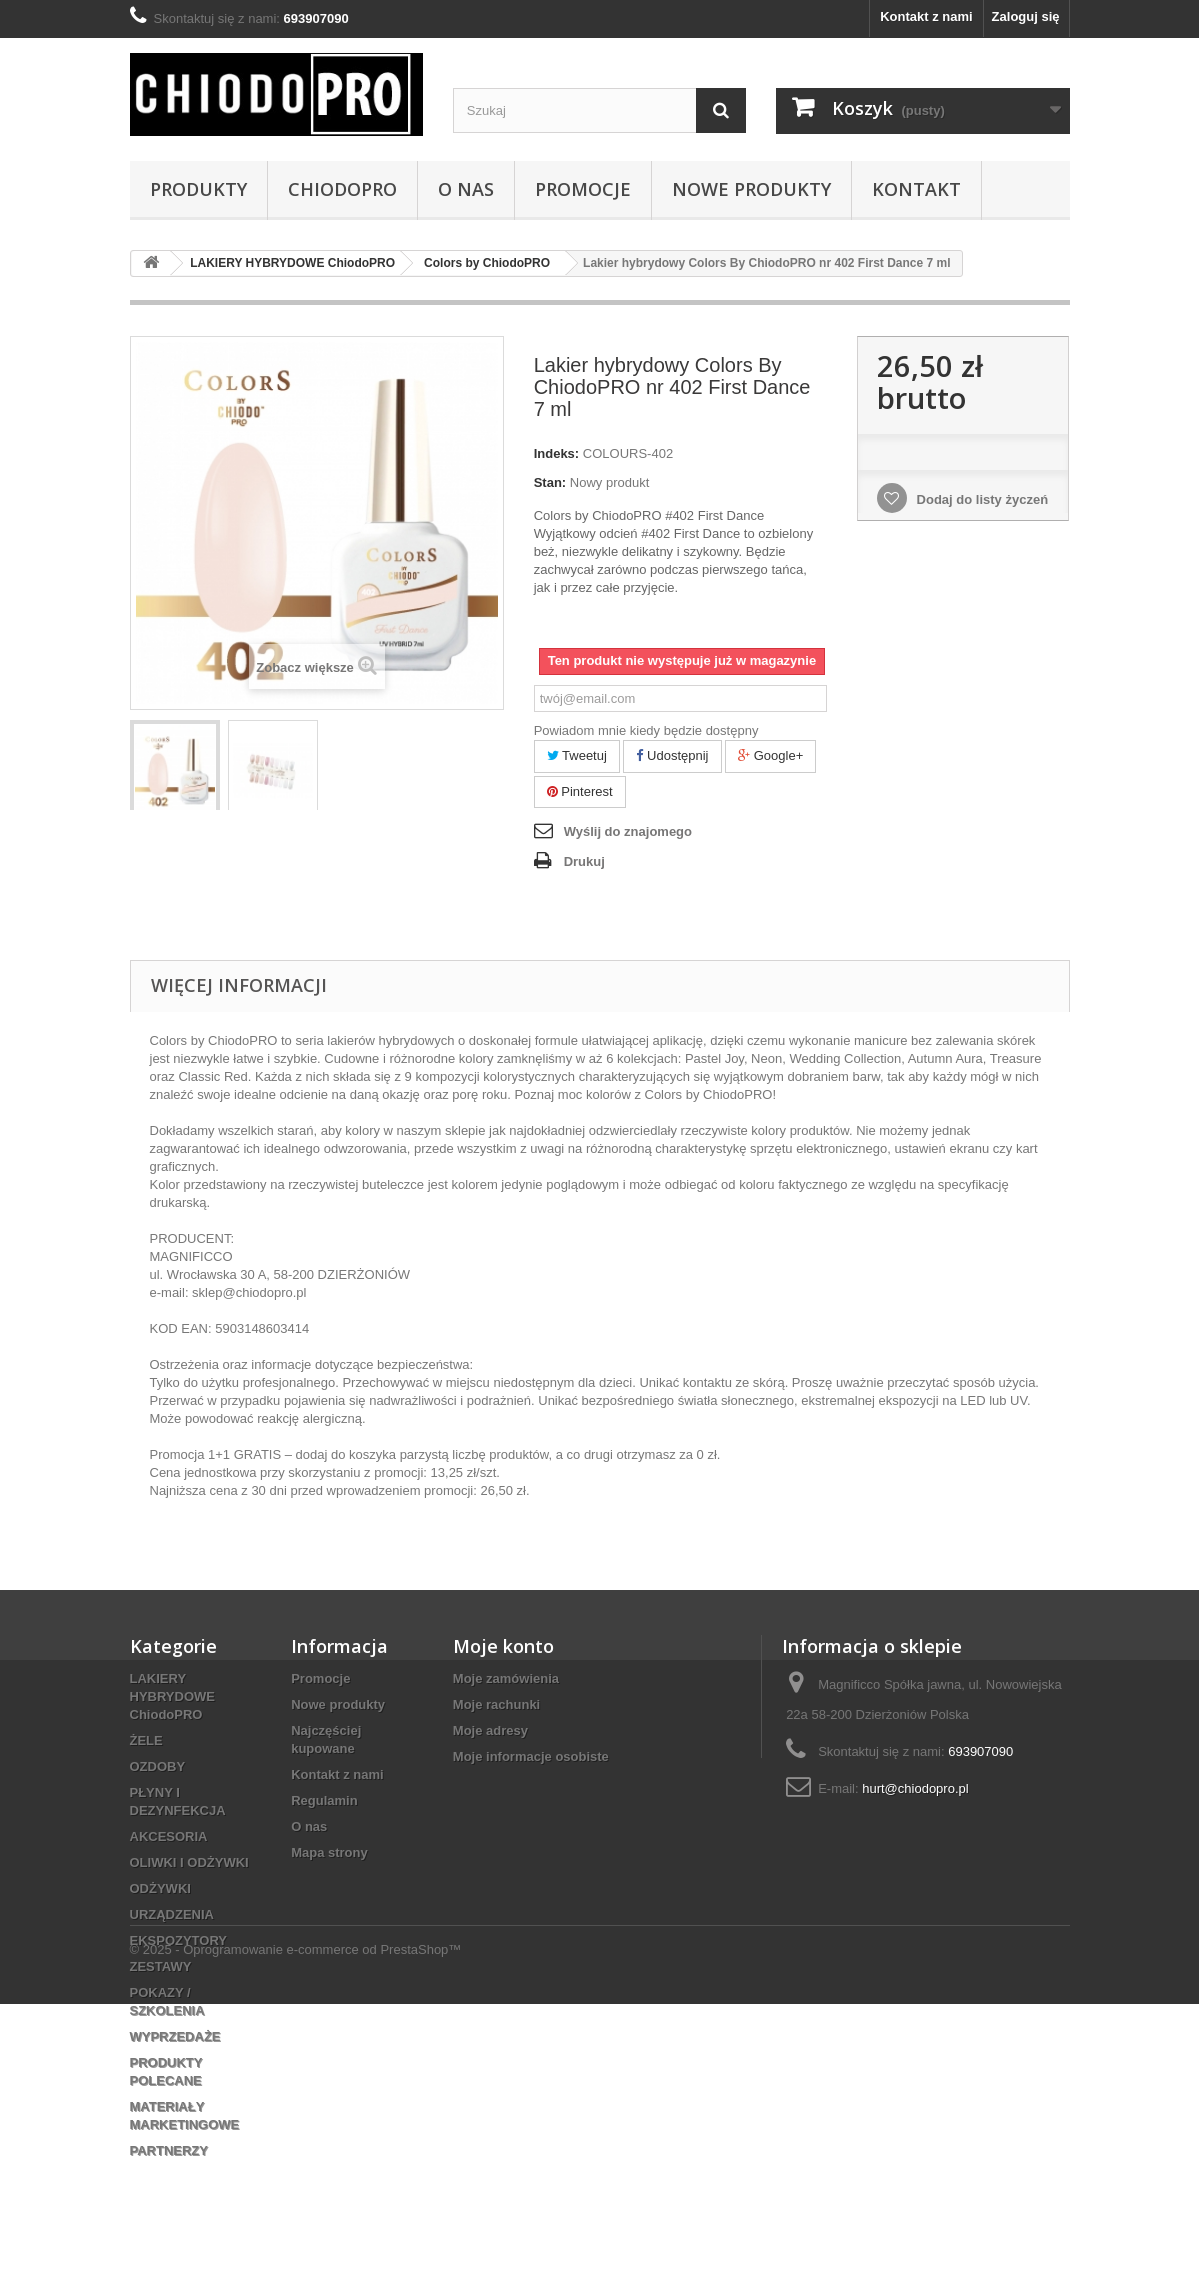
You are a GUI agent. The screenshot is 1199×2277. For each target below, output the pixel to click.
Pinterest (580, 791)
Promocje (583, 189)
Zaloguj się (1026, 16)
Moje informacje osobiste (531, 1756)
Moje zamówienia (506, 1678)
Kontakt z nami (926, 16)
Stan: (550, 482)
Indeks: (557, 453)
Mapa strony (329, 1852)
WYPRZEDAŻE (175, 2036)
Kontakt (916, 189)
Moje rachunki (496, 1704)
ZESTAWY (161, 1966)
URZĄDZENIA (172, 1914)
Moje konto (503, 1646)
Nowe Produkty (751, 189)
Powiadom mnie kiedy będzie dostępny (646, 730)
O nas (466, 189)
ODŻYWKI (160, 1888)
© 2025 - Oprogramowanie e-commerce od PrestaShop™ (296, 2222)
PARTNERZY (169, 2150)
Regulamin (324, 1800)
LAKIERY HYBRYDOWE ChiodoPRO (172, 1696)
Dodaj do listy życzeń (980, 499)
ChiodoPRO (342, 189)
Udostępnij (672, 755)
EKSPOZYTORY (179, 1940)
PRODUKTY (198, 189)
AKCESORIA (169, 1836)
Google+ (770, 755)
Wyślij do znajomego (628, 831)
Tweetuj (577, 755)
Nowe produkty (338, 1704)
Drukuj (584, 861)
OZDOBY (158, 1766)
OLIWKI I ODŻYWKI (189, 1862)
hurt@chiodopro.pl (915, 1788)
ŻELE (146, 1740)
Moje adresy (490, 1730)
